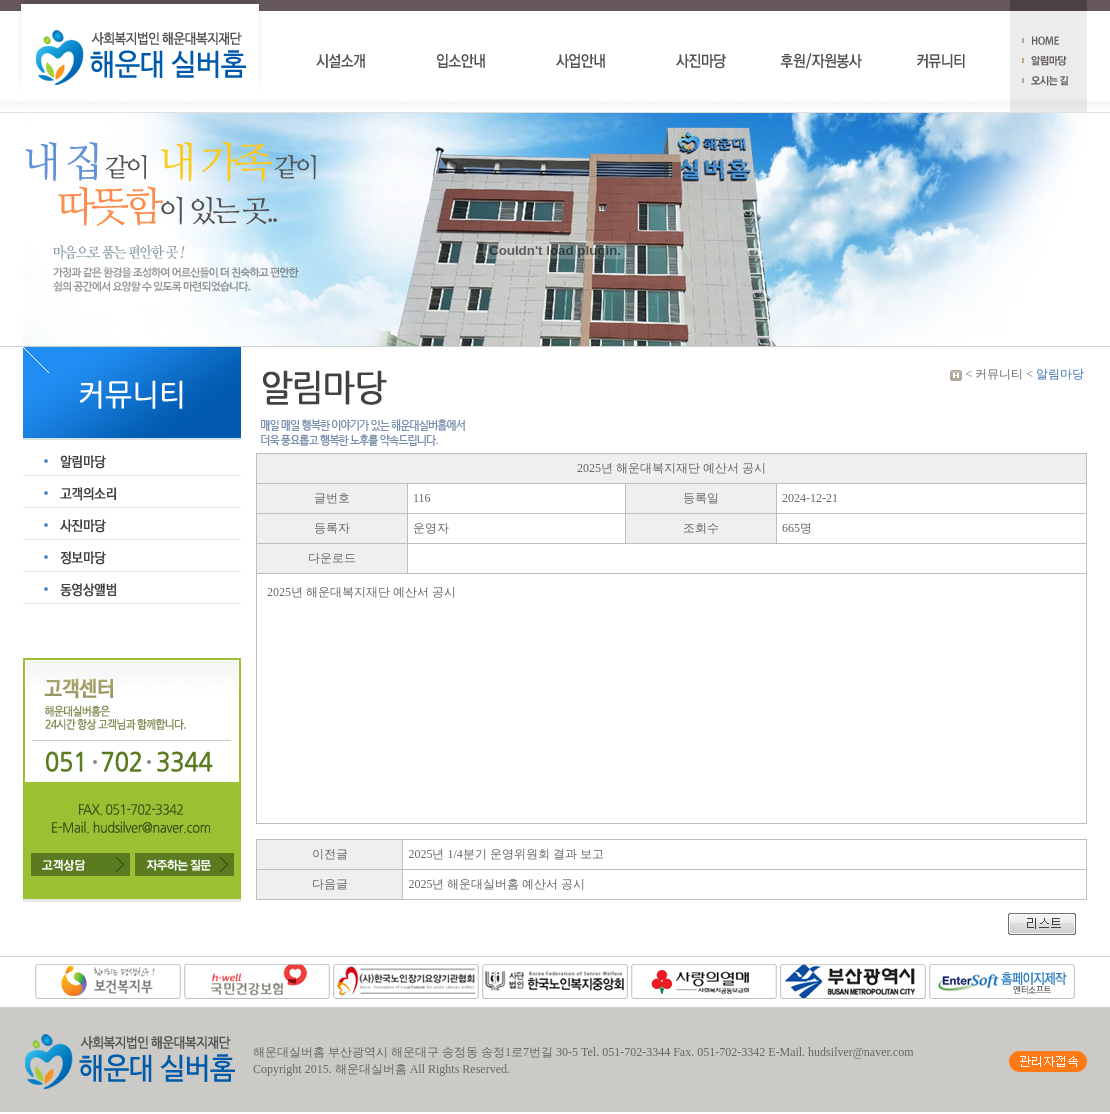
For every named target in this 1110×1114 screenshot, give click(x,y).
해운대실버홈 (371, 1069)
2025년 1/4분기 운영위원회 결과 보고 (505, 854)
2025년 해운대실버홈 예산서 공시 (496, 884)
